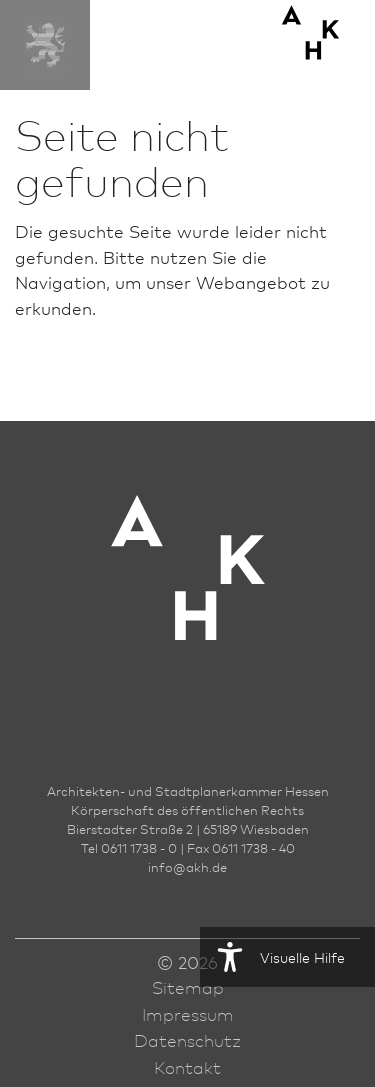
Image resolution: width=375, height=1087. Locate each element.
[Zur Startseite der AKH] (188, 597)
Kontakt (187, 1067)
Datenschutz (187, 1040)
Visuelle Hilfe (272, 957)
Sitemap (188, 987)
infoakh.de (187, 867)
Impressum (188, 1014)
